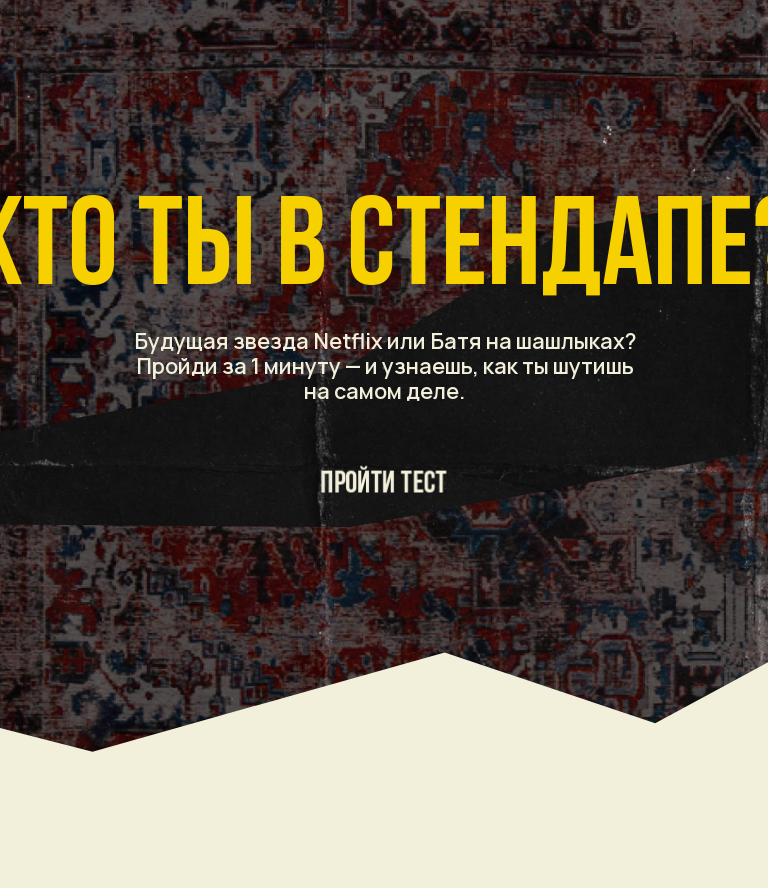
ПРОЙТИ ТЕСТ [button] (384, 484)
